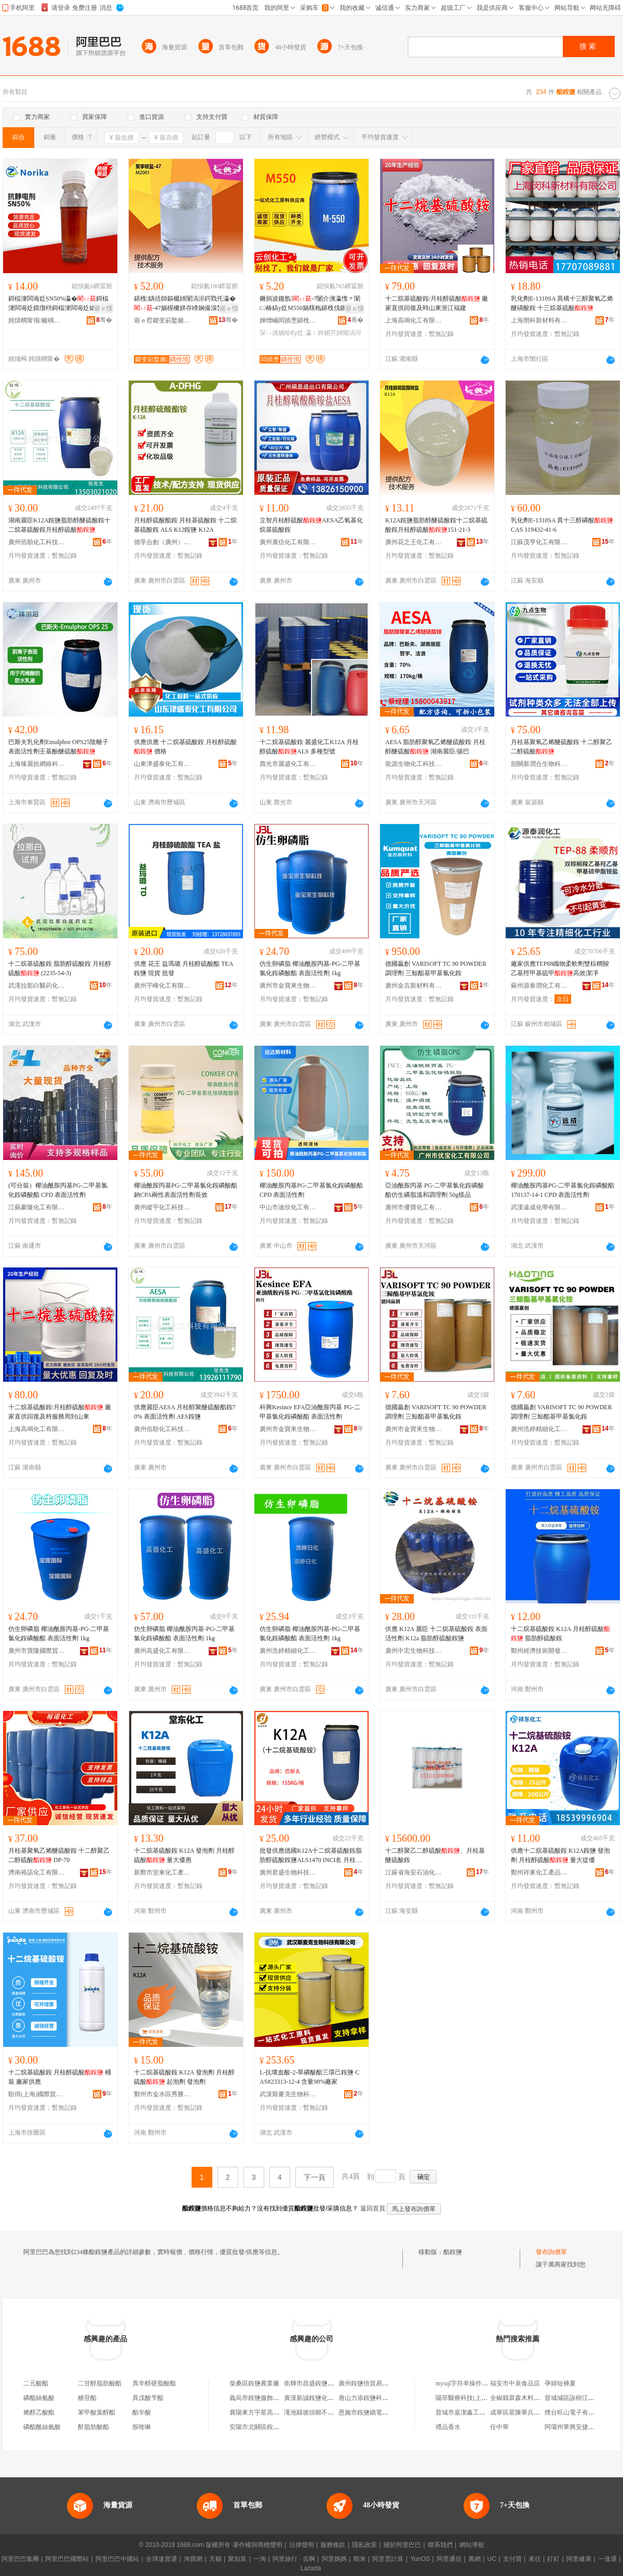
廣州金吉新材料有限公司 (413, 985)
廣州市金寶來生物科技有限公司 (288, 985)
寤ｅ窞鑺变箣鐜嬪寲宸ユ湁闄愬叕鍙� (162, 320)
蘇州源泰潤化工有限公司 (539, 985)
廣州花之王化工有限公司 (413, 542)
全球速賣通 (161, 2558)
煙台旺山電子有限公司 (576, 2412)
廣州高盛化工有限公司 (162, 1650)
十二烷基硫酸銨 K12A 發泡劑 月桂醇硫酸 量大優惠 (184, 1855)
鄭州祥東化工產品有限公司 (539, 1872)
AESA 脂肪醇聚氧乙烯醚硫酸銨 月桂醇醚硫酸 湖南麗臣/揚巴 (435, 746)
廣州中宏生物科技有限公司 (413, 1650)
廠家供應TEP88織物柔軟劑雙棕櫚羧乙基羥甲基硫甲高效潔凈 (560, 968)
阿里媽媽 (334, 2558)
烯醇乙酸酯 (39, 2412)
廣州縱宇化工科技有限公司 (162, 1207)
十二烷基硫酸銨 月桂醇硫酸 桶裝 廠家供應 (59, 2077)
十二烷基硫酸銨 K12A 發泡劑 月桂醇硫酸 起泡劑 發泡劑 (184, 2077)
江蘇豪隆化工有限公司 (36, 1207)
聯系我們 (440, 2544)
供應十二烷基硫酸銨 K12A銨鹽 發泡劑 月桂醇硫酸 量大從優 (560, 1855)
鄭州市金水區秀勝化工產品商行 (162, 2094)
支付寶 (512, 2558)
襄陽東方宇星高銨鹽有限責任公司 (276, 2412)
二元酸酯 (35, 2383)
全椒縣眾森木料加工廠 (521, 2398)
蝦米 (360, 2558)
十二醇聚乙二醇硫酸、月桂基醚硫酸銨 (435, 1855)
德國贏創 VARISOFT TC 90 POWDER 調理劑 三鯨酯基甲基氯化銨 (435, 968)
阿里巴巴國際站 (67, 2558)
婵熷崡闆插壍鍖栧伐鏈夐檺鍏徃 (288, 320)
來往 (535, 2558)
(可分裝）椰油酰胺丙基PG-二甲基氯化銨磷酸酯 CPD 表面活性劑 (57, 1190)
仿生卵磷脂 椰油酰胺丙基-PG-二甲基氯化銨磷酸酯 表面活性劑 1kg (310, 968)
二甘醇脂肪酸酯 (99, 2383)
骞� (104, 319)
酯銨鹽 (452, 2252)
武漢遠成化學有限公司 (539, 1207)
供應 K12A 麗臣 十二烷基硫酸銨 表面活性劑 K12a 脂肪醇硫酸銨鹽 (436, 1633)
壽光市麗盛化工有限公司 (288, 763)
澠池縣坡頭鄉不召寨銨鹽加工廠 (327, 2412)
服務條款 (332, 2544)
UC (491, 2558)
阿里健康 (578, 2558)
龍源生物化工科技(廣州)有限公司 (413, 763)
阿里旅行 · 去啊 (294, 2558)
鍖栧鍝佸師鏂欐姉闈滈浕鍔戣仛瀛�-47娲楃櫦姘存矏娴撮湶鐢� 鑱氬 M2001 (185, 304)
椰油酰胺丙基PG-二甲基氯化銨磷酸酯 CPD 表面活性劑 (311, 1190)
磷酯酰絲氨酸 (42, 2427)
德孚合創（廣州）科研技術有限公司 (162, 542)
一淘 (259, 2558)
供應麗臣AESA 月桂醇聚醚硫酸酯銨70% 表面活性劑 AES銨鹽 (185, 1412)
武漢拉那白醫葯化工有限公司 (36, 985)
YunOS (420, 2558)
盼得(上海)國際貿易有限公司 (36, 2094)
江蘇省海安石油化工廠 (413, 1872)
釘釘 (553, 2558)
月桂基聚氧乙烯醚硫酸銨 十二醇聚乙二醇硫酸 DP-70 (59, 1855)
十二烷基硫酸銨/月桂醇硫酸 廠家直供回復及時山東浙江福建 (436, 303)
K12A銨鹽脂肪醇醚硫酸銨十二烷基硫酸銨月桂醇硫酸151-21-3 (436, 525)
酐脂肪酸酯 (93, 2427)
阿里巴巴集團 (20, 2558)
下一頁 (315, 2177)
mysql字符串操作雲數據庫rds (475, 2383)
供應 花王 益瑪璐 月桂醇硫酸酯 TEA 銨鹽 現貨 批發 (183, 968)
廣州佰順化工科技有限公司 (36, 542)
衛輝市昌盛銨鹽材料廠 (315, 2383)
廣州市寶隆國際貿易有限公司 (36, 1650)
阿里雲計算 (387, 2558)
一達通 (607, 2558)
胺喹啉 (141, 2427)
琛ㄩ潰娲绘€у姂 (282, 332)
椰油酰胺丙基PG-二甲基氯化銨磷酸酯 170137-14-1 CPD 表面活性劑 (562, 1190)
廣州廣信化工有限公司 (288, 542)
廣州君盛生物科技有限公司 (288, 1872)
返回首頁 (372, 2208)
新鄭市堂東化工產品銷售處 (162, 1872)
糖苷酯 (87, 2398)
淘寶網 (193, 2558)
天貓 (215, 2558)
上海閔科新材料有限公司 (539, 320)
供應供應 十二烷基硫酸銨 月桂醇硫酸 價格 (185, 746)
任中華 (499, 2427)
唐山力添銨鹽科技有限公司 (375, 2398)
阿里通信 (449, 2558)
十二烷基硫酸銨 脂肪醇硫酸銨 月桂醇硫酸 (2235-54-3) (59, 968)
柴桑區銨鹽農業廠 (254, 2383)
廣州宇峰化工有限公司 (162, 985)
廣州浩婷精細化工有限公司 (539, 1429)
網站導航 (471, 2544)
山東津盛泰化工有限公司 (162, 763)
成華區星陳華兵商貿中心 (524, 2412)
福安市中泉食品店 (515, 2383)
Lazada (311, 2568)
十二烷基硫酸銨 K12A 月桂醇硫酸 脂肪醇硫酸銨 (560, 1633)
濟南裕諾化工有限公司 (36, 1872)
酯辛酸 (141, 2412)
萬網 (474, 2558)
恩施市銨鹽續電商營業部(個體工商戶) (390, 2412)
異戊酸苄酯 (148, 2398)
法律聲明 (301, 2544)
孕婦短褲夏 (560, 2383)
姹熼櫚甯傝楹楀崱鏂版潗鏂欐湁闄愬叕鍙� (36, 320)
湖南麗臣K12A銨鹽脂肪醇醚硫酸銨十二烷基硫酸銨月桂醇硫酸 (59, 525)
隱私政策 (364, 2544)
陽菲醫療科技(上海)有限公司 (475, 2398)
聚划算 (237, 2558)
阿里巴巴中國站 (117, 2558)
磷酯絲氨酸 (39, 2398)
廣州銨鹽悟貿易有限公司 (372, 2383)
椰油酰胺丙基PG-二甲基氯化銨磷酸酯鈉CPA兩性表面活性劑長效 (185, 1190)
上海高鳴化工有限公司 (413, 320)
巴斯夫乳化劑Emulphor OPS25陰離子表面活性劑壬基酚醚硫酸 (58, 746)
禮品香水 (448, 2427)
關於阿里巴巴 (402, 2544)
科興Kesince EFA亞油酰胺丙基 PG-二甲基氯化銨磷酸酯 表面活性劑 (310, 1412)
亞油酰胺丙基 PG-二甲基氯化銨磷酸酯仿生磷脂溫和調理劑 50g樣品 (434, 1190)
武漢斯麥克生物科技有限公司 (288, 2094)
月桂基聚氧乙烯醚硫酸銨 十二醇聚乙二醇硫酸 (561, 746)
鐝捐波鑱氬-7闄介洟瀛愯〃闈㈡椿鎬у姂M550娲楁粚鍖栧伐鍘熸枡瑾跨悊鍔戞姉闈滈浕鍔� (310, 304)
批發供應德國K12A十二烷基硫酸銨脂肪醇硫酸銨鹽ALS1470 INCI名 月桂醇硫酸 (311, 1856)
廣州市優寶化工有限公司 (413, 1207)
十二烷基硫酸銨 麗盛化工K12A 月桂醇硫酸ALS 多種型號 (309, 746)
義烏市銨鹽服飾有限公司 (263, 2398)
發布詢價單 (551, 2252)
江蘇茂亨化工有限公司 (539, 542)
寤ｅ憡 (103, 308)
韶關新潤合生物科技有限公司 (539, 763)
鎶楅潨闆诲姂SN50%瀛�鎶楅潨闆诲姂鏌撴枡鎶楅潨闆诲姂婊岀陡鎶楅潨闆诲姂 (58, 304)
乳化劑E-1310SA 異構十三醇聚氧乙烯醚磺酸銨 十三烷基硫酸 (562, 303)
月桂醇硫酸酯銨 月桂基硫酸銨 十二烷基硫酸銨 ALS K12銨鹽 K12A (185, 525)
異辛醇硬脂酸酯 (154, 2383)
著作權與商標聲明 (257, 2544)
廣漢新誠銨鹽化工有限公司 (321, 2398)
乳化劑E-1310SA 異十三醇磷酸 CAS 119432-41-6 (562, 525)
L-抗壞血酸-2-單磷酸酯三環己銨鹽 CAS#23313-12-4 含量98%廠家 (309, 2077)
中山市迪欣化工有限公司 (288, 1207)
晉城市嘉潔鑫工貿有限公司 (473, 2412)
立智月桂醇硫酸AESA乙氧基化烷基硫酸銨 (311, 525)
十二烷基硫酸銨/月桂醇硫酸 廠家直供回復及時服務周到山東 (59, 1412)
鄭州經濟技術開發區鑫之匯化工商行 (539, 1650)
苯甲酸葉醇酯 (96, 2412)
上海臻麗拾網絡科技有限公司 (36, 763)
